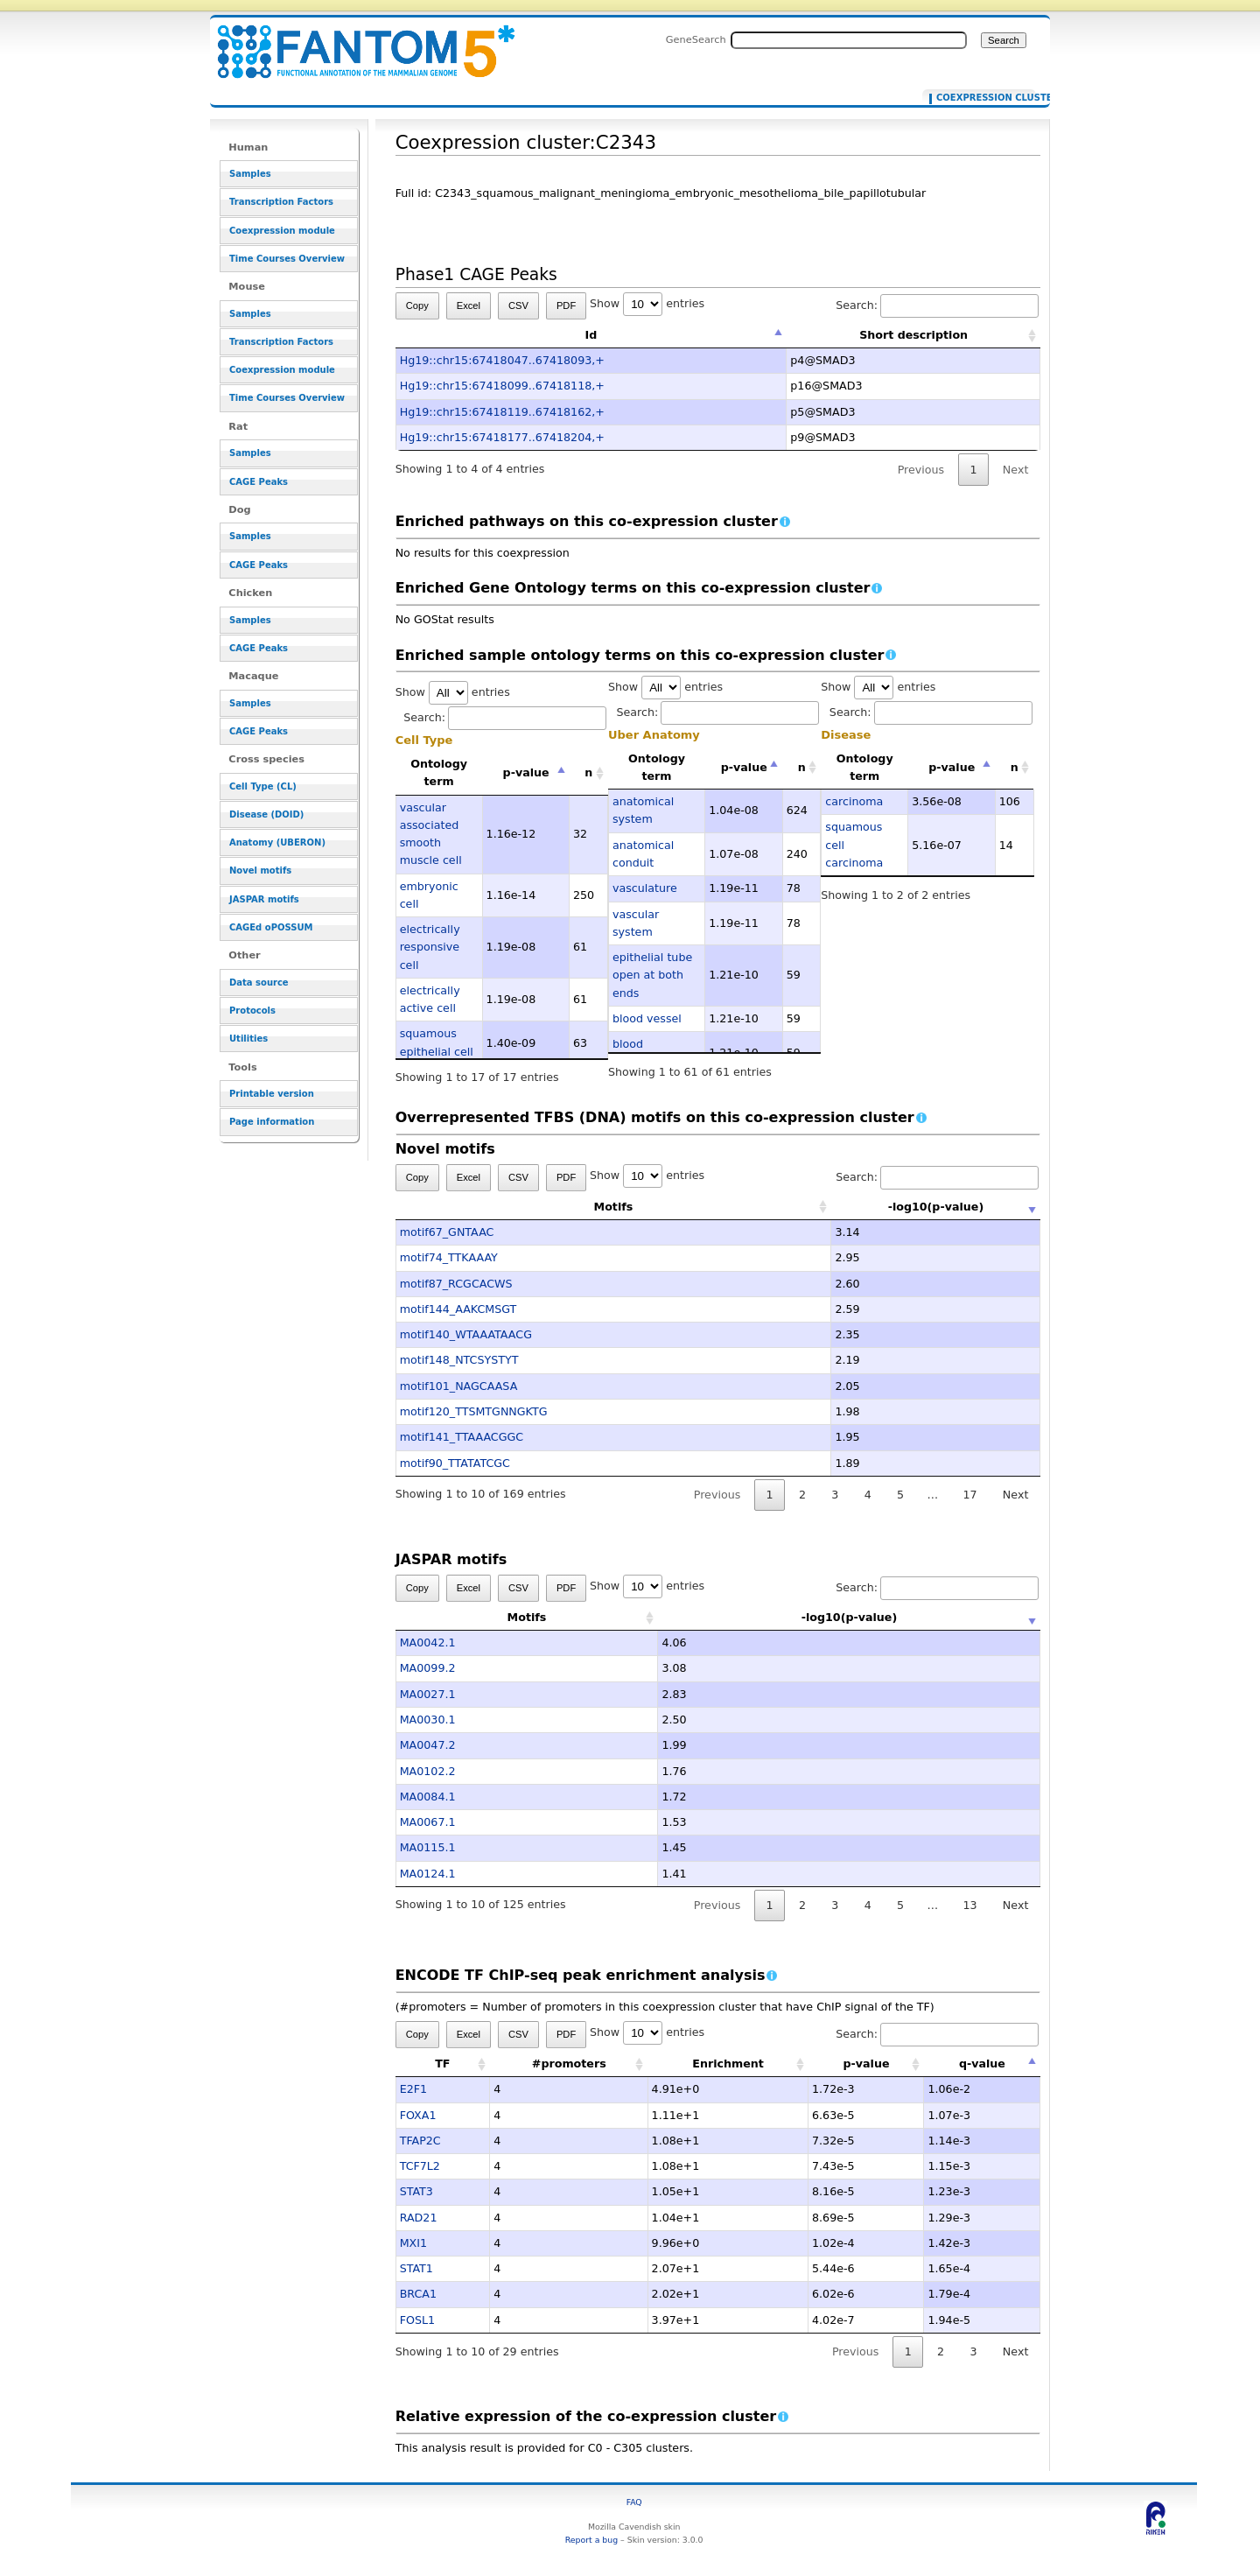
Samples (250, 174)
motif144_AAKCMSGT (458, 1309)
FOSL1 (417, 2320)
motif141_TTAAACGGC (462, 1436)
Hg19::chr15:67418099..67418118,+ (502, 385)
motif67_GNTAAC (447, 1232)
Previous (921, 469)
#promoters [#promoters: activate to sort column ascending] (569, 2063)
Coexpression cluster (982, 98)
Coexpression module (282, 230)
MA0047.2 (428, 1744)
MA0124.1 (428, 1873)
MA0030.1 (428, 1719)
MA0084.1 (428, 1796)
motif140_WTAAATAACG (466, 1334)
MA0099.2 (428, 1667)
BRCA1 (418, 2293)
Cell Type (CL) (263, 786)
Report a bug (591, 2539)
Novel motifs (260, 870)
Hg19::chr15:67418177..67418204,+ (502, 437)
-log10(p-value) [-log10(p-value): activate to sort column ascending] (850, 1206)
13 (969, 1905)
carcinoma (854, 801)
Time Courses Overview (287, 258)
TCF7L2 (420, 2165)
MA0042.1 (428, 1642)
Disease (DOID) (266, 814)
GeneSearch (696, 39)
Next (1015, 469)
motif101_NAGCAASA (459, 1386)
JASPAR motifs (264, 899)
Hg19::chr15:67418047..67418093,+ (502, 360)
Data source (259, 982)
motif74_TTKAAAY (449, 1257)
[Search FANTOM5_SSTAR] (849, 40)
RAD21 (419, 2217)
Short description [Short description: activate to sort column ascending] (913, 334)
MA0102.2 (428, 1771)
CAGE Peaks (258, 482)
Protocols (252, 1010)
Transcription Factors (281, 202)
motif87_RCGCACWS (456, 1283)
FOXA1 (418, 2115)
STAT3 (416, 2191)
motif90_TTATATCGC (455, 1463)
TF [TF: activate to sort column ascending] (442, 2063)
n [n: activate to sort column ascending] (588, 772)
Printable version (271, 1093)
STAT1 (416, 2268)
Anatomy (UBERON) (277, 842)
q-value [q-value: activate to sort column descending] (982, 2063)
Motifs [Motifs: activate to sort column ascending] (527, 1206)
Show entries (647, 303)
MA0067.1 (428, 1821)
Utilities (248, 1038)
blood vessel (647, 1018)
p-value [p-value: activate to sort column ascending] (866, 2063)
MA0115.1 (428, 1847)
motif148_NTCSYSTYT (459, 1359)
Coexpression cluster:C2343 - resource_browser (355, 41)
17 (969, 1494)
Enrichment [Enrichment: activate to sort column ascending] (728, 2063)
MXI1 (413, 2243)
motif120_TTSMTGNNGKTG (474, 1411)
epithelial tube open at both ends (652, 975)
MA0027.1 (428, 1694)
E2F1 (413, 2088)
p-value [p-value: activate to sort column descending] (526, 772)
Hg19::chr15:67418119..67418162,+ (502, 411)
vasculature (644, 888)
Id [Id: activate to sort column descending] (591, 334)
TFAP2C (420, 2140)
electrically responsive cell (430, 947)
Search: (937, 305)
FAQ (634, 2502)
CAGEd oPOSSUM (270, 927)
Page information (271, 1122)
